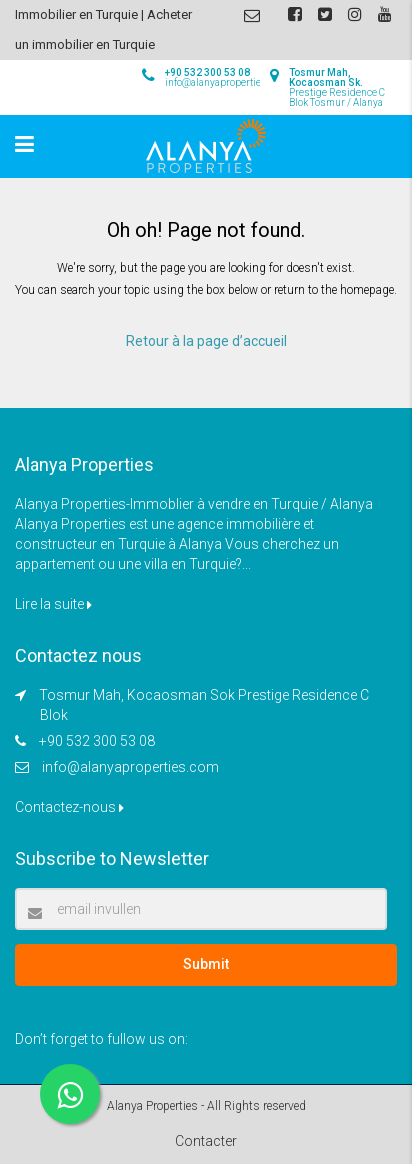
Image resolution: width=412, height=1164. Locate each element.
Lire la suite (53, 604)
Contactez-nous (69, 807)
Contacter (206, 1141)
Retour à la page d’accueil (206, 341)
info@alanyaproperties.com (130, 767)
